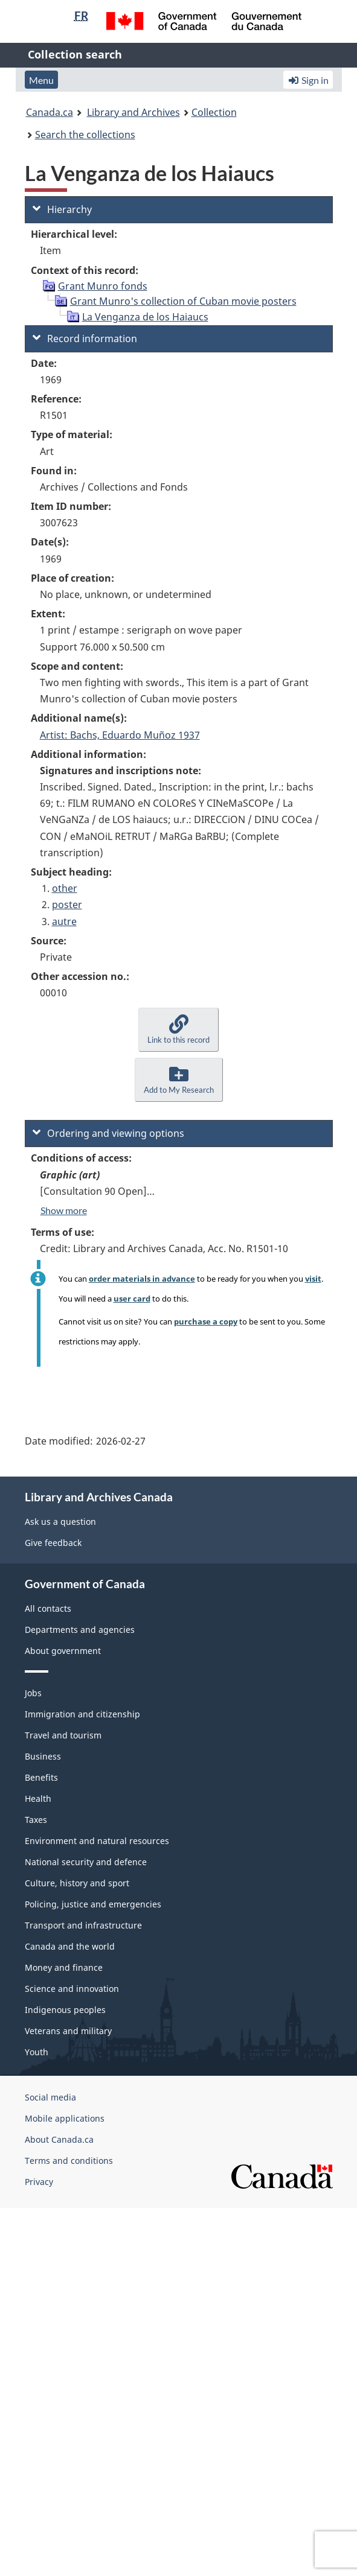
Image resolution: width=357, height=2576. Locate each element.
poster (67, 904)
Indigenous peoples (65, 2009)
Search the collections (85, 134)
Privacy (39, 2181)
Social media (50, 2097)
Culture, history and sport (77, 1883)
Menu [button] (41, 80)
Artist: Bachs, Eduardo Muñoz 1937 (120, 735)
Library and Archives (133, 112)
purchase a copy (205, 1321)
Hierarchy (62, 209)
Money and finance (64, 1967)
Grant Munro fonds (102, 286)
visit (313, 1278)
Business (43, 1756)
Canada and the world (70, 1946)
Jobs (33, 1693)
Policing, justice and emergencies (93, 1904)
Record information (85, 338)
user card (132, 1298)
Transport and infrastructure (83, 1925)
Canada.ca (49, 112)
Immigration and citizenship (82, 1714)
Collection (214, 112)
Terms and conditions (69, 2160)
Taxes (36, 1819)
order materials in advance (142, 1278)
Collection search (75, 54)
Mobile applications (65, 2118)
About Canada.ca (59, 2139)
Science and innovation (72, 1988)
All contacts (48, 1608)
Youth (36, 2052)
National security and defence (86, 1862)
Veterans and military (68, 2031)
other (64, 888)
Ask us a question (60, 1521)
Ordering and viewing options (108, 1133)
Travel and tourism (63, 1735)
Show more (63, 1210)
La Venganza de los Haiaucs (145, 316)
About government (63, 1650)
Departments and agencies (80, 1629)
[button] (178, 1030)
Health (38, 1798)
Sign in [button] (308, 80)
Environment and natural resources (97, 1840)
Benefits (41, 1777)
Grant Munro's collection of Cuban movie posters (183, 301)
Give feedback (53, 1542)
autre (64, 921)
